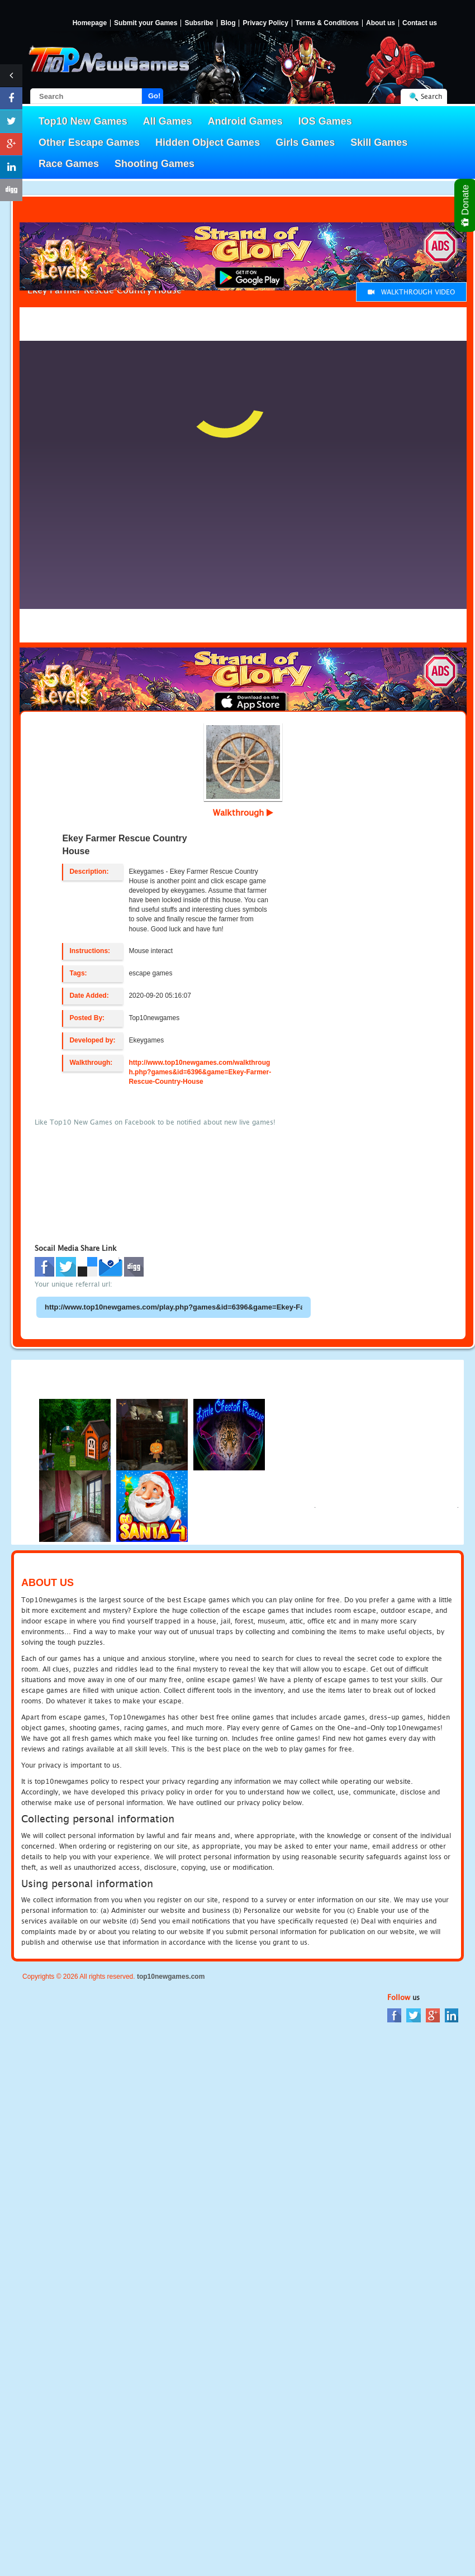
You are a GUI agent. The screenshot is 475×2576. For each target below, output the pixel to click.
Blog (228, 23)
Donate (465, 205)
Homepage (90, 23)
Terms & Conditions (327, 23)
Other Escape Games (89, 142)
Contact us (419, 23)
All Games (167, 121)
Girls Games (305, 142)
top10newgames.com (171, 1976)
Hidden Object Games (207, 142)
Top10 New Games (83, 121)
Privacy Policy (265, 23)
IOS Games (325, 121)
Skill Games (378, 142)
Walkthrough (243, 812)
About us (380, 23)
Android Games (245, 121)
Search (431, 96)
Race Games (69, 163)
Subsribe (198, 23)
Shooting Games (154, 163)
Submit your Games (145, 23)
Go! (154, 96)
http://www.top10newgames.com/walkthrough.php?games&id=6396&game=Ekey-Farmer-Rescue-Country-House (200, 1072)
